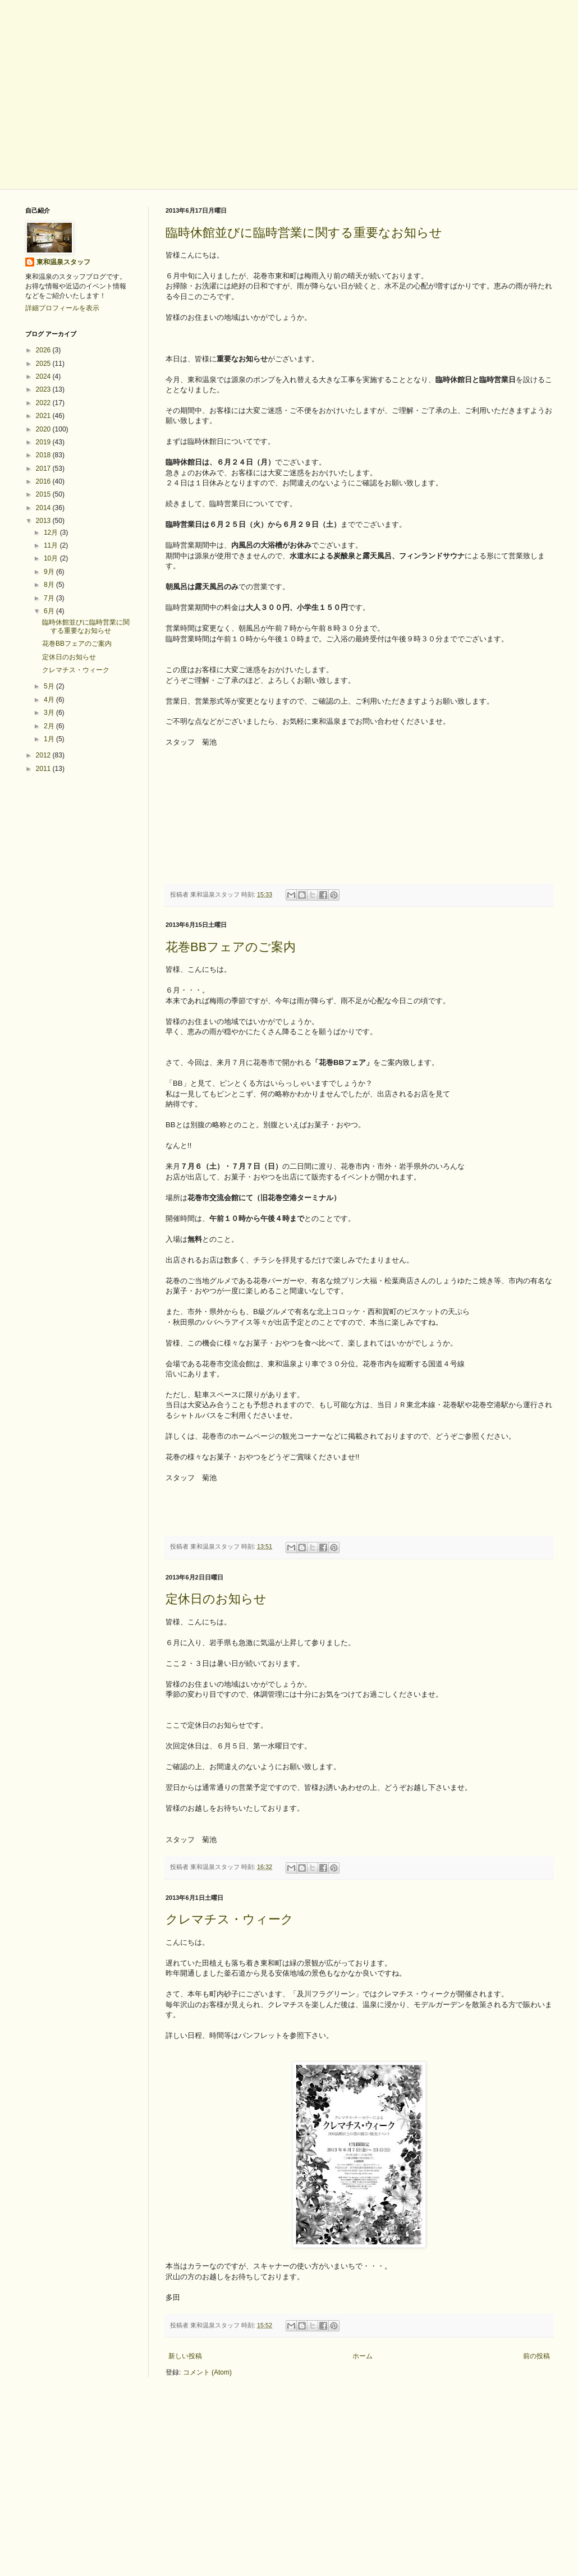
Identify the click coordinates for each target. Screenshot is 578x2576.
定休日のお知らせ (216, 1599)
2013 (44, 521)
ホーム (362, 2356)
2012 (44, 755)
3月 (50, 713)
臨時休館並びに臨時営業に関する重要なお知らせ (304, 233)
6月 (50, 611)
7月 (50, 598)
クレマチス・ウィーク (229, 1919)
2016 (44, 481)
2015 (44, 494)
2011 (44, 769)
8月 (50, 585)
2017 (44, 468)
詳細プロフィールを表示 (62, 308)
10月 (52, 558)
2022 (44, 403)
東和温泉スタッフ (63, 262)
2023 (44, 389)
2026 (44, 350)
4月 (50, 700)
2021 (44, 416)
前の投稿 (536, 2356)
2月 (50, 726)
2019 (44, 442)
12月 (52, 532)
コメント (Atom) (207, 2372)
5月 (50, 686)
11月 (52, 545)
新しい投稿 (185, 2356)
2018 (44, 455)
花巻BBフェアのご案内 (231, 947)
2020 (44, 429)
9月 (50, 572)
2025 (44, 364)
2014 (44, 508)
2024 (44, 376)
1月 (50, 739)
